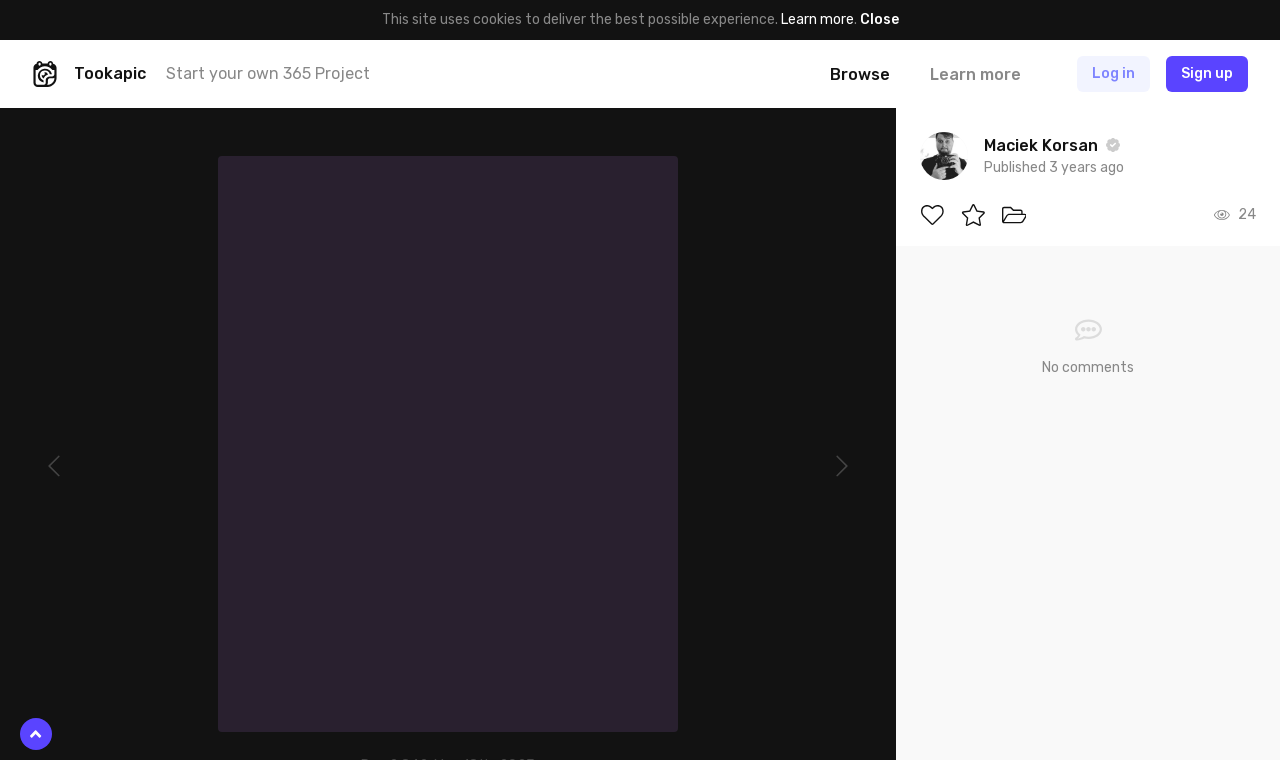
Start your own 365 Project (268, 73)
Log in (1113, 73)
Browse (860, 74)
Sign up (1207, 73)
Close (879, 19)
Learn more (817, 19)
